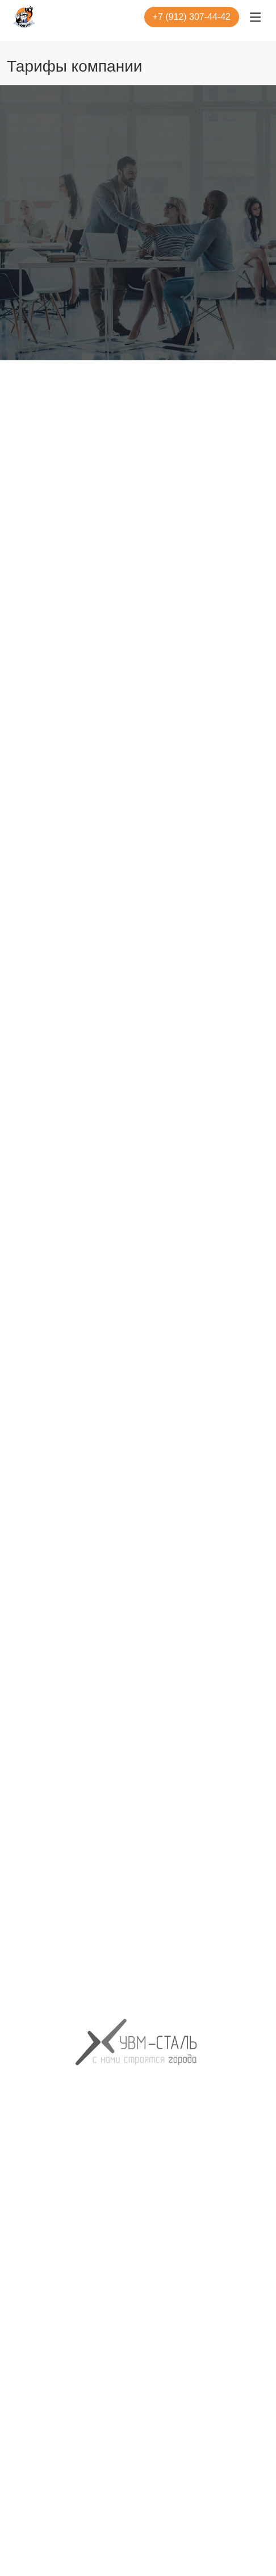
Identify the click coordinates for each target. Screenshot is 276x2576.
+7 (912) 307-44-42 (192, 17)
